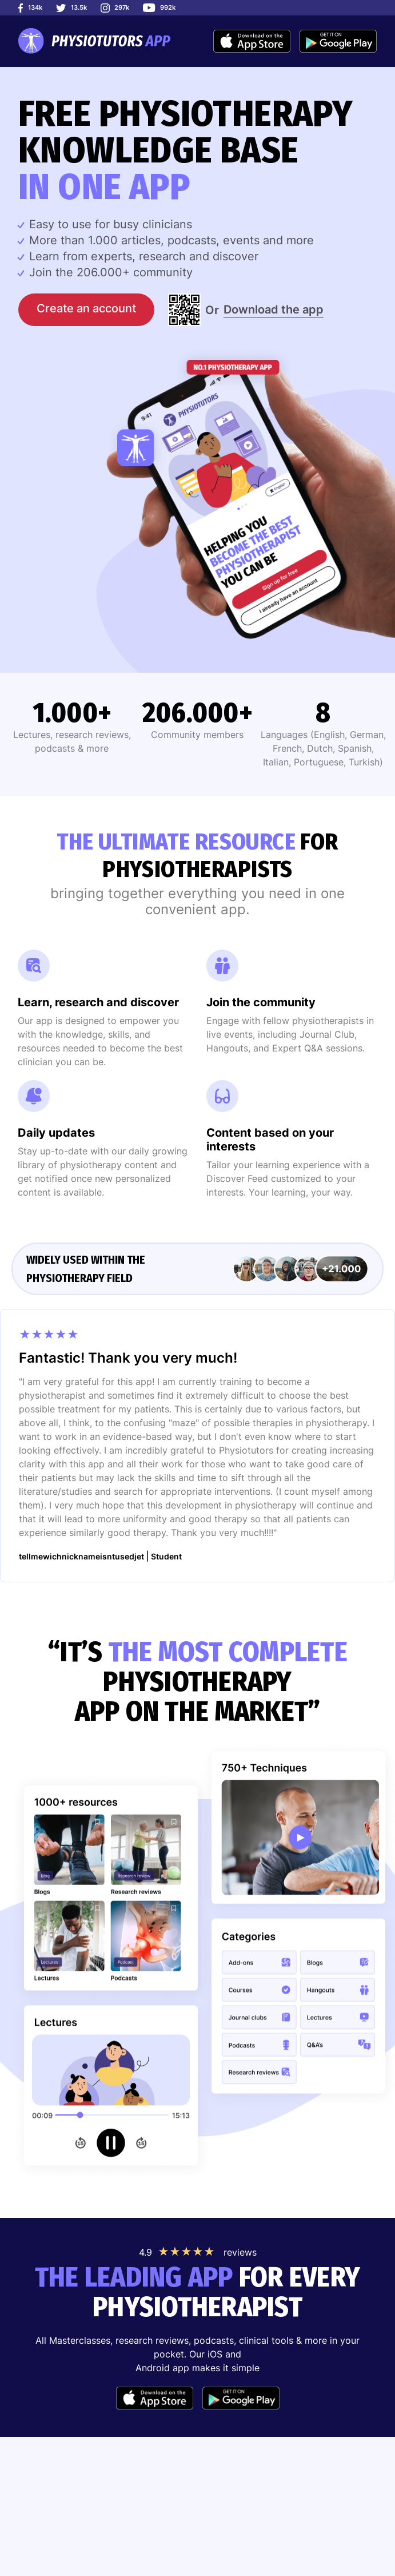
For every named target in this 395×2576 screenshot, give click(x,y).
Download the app (274, 309)
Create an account (86, 308)
